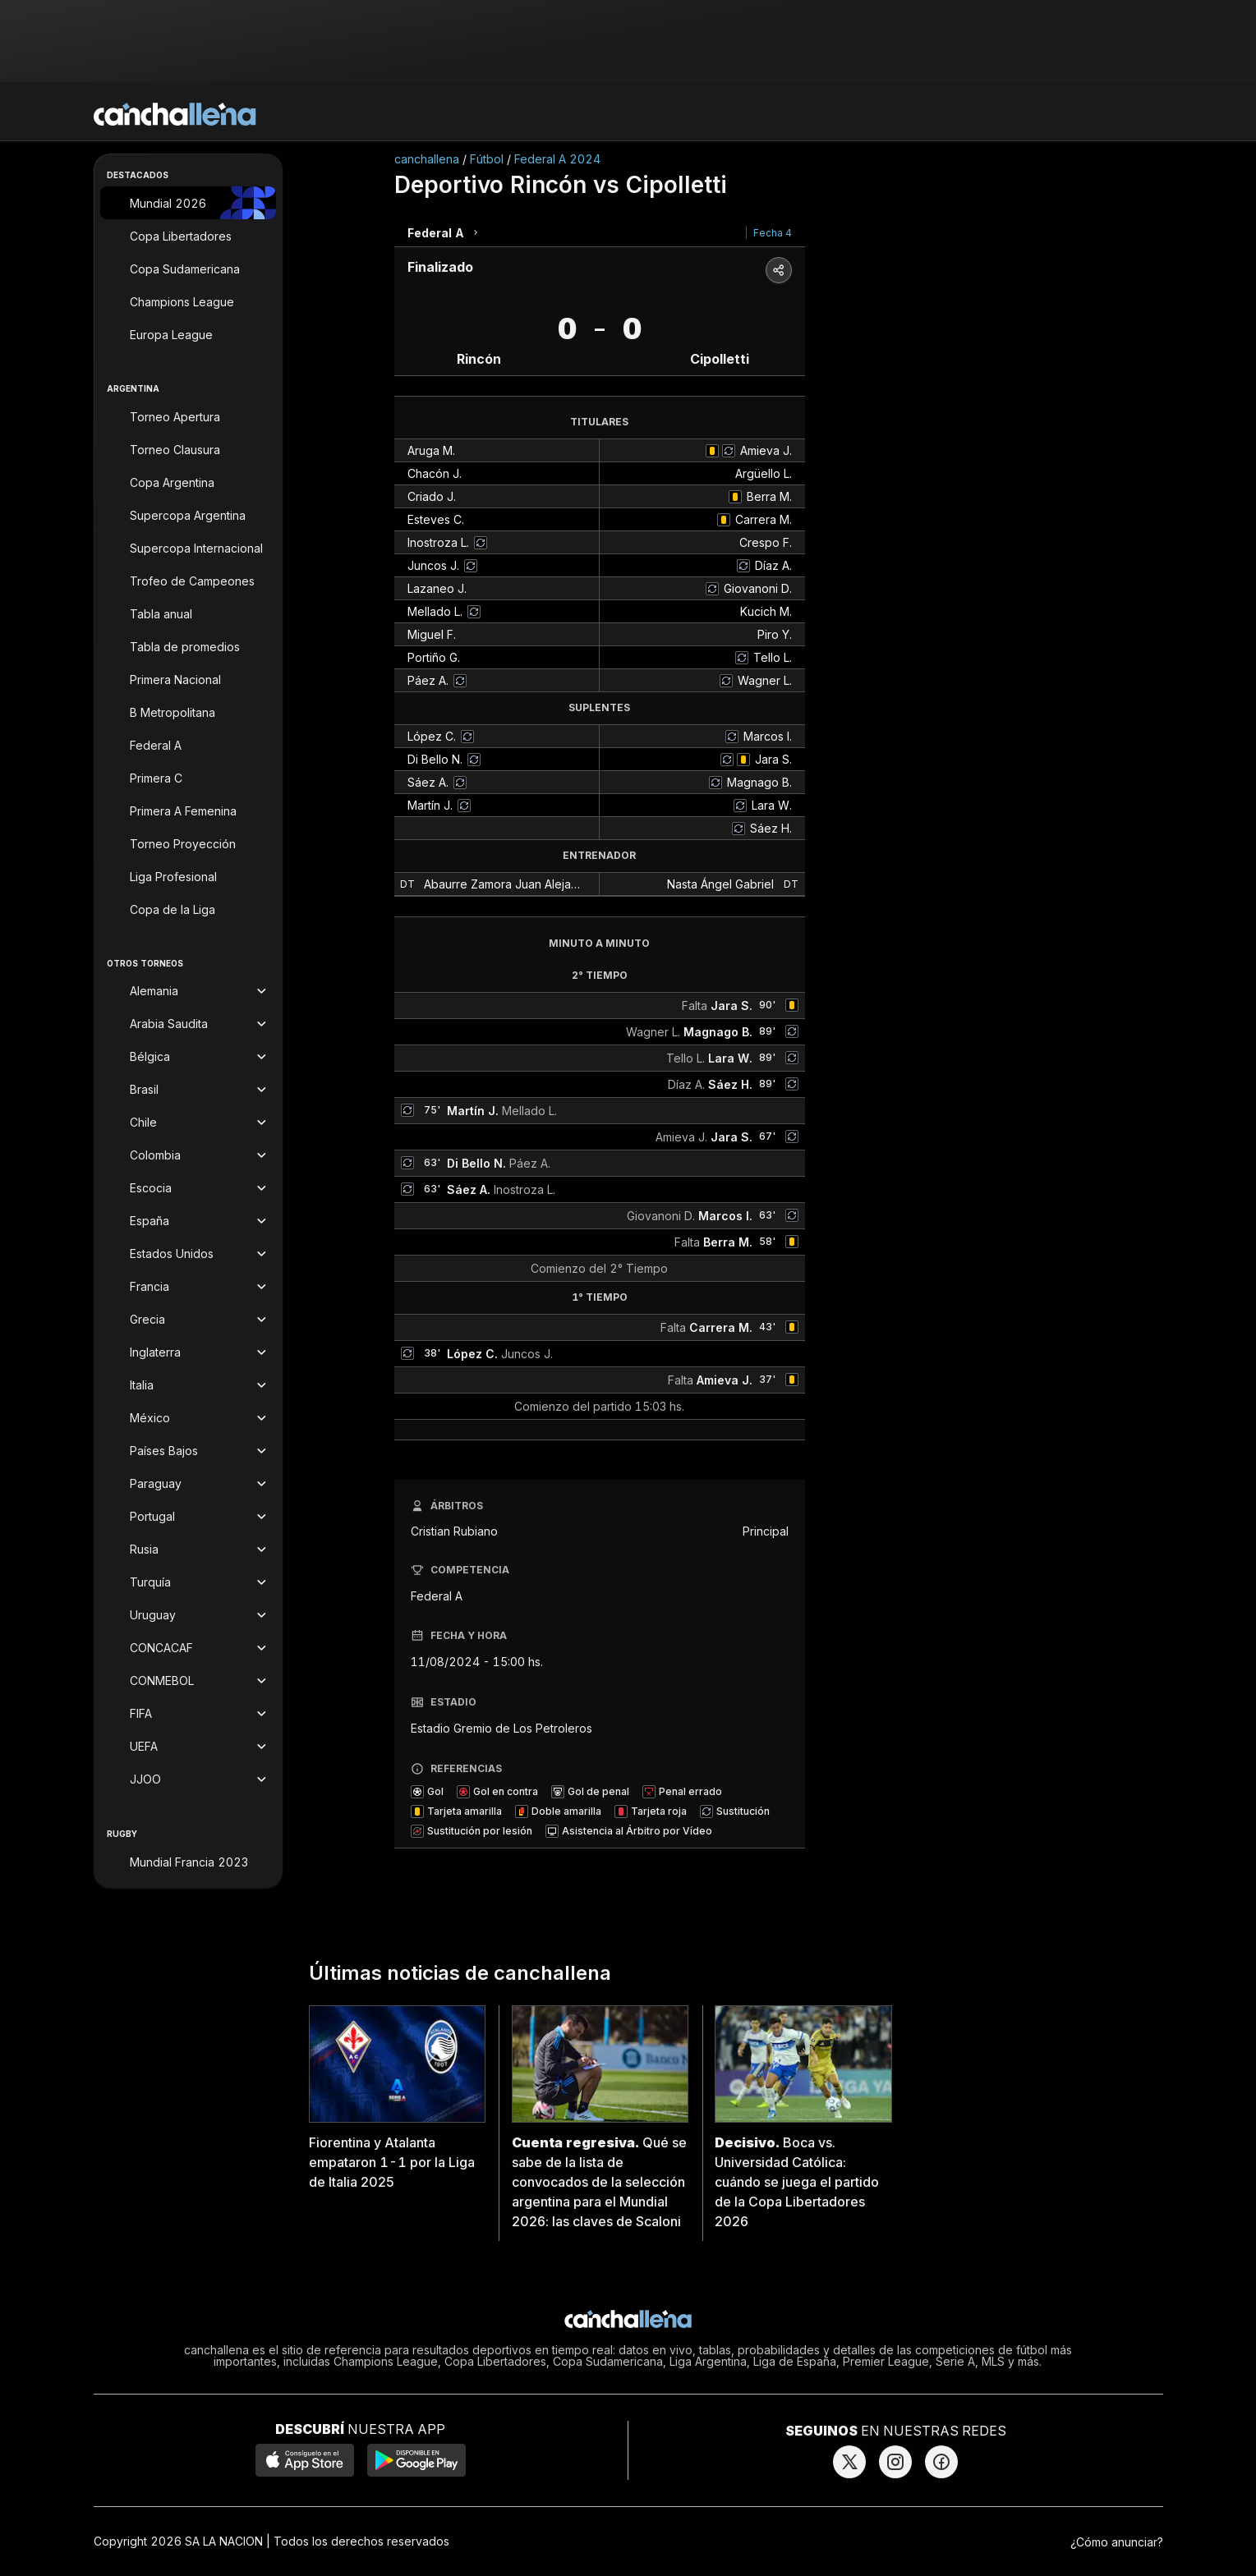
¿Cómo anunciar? (1116, 2542)
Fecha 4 (772, 233)
